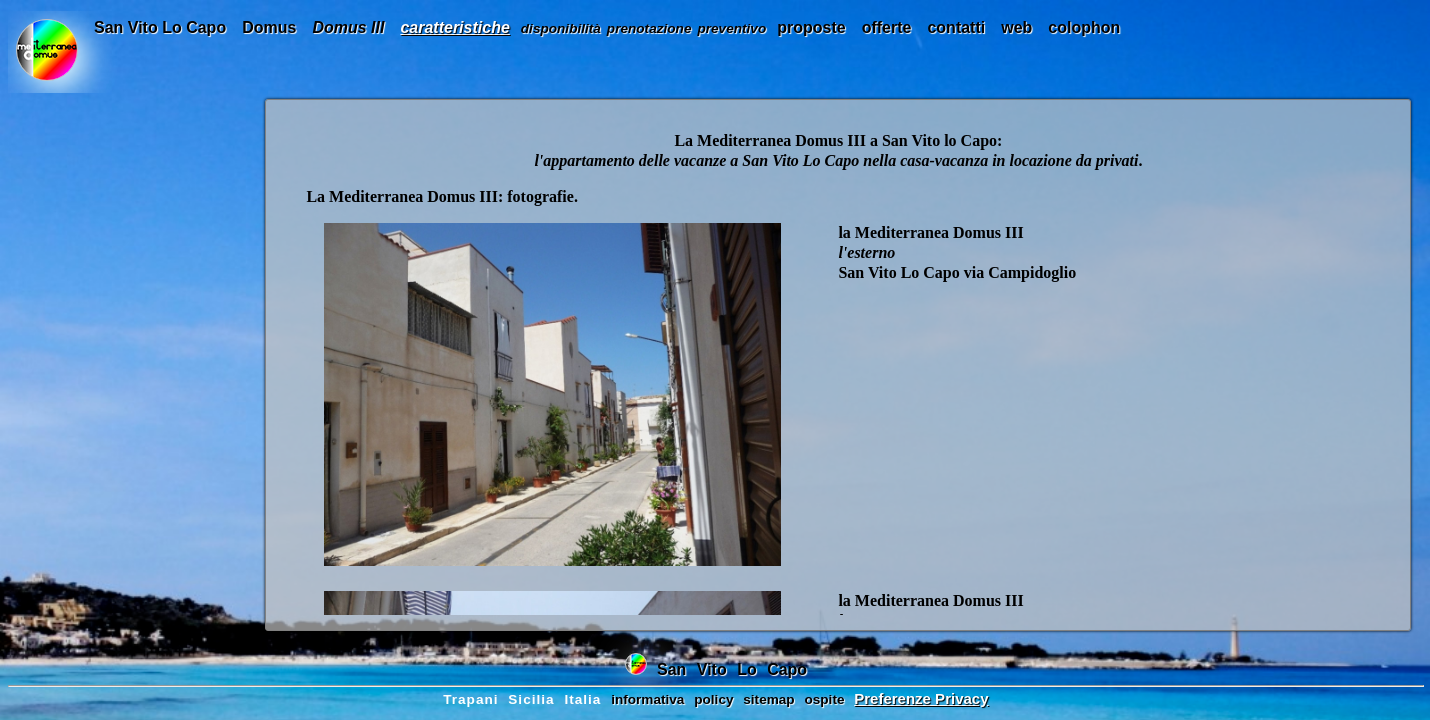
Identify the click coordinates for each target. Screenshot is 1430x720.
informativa (647, 699)
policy (713, 699)
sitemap (768, 699)
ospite (824, 699)
